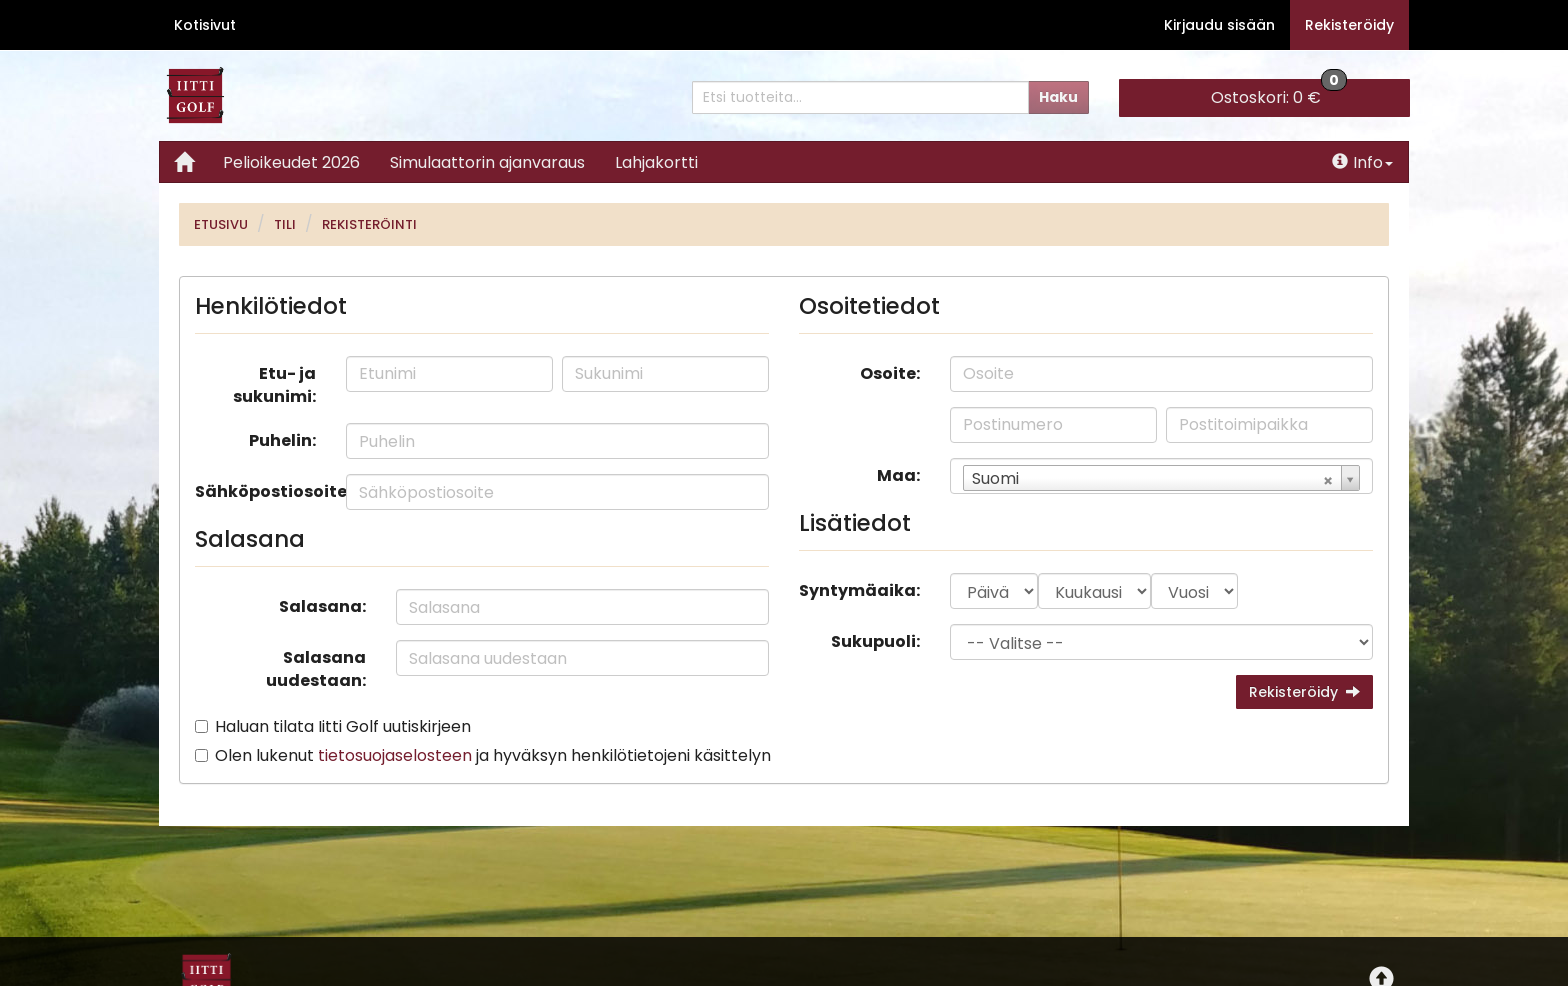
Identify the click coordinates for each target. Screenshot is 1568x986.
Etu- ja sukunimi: (274, 385)
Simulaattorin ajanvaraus (487, 162)
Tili (285, 224)
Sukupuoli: (875, 641)
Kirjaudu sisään (1219, 25)
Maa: (898, 475)
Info (1362, 162)
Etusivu (221, 224)
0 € (1279, 94)
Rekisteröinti (369, 224)
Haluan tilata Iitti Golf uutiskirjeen (343, 726)
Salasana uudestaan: (316, 669)
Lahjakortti (656, 162)
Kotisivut (205, 25)
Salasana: (322, 606)
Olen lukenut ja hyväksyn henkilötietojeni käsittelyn (493, 755)
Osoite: (890, 373)
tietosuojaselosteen (395, 755)
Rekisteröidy (1349, 25)
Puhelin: (282, 440)
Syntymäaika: (859, 590)
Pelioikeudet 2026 (291, 162)
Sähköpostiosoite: (263, 491)
